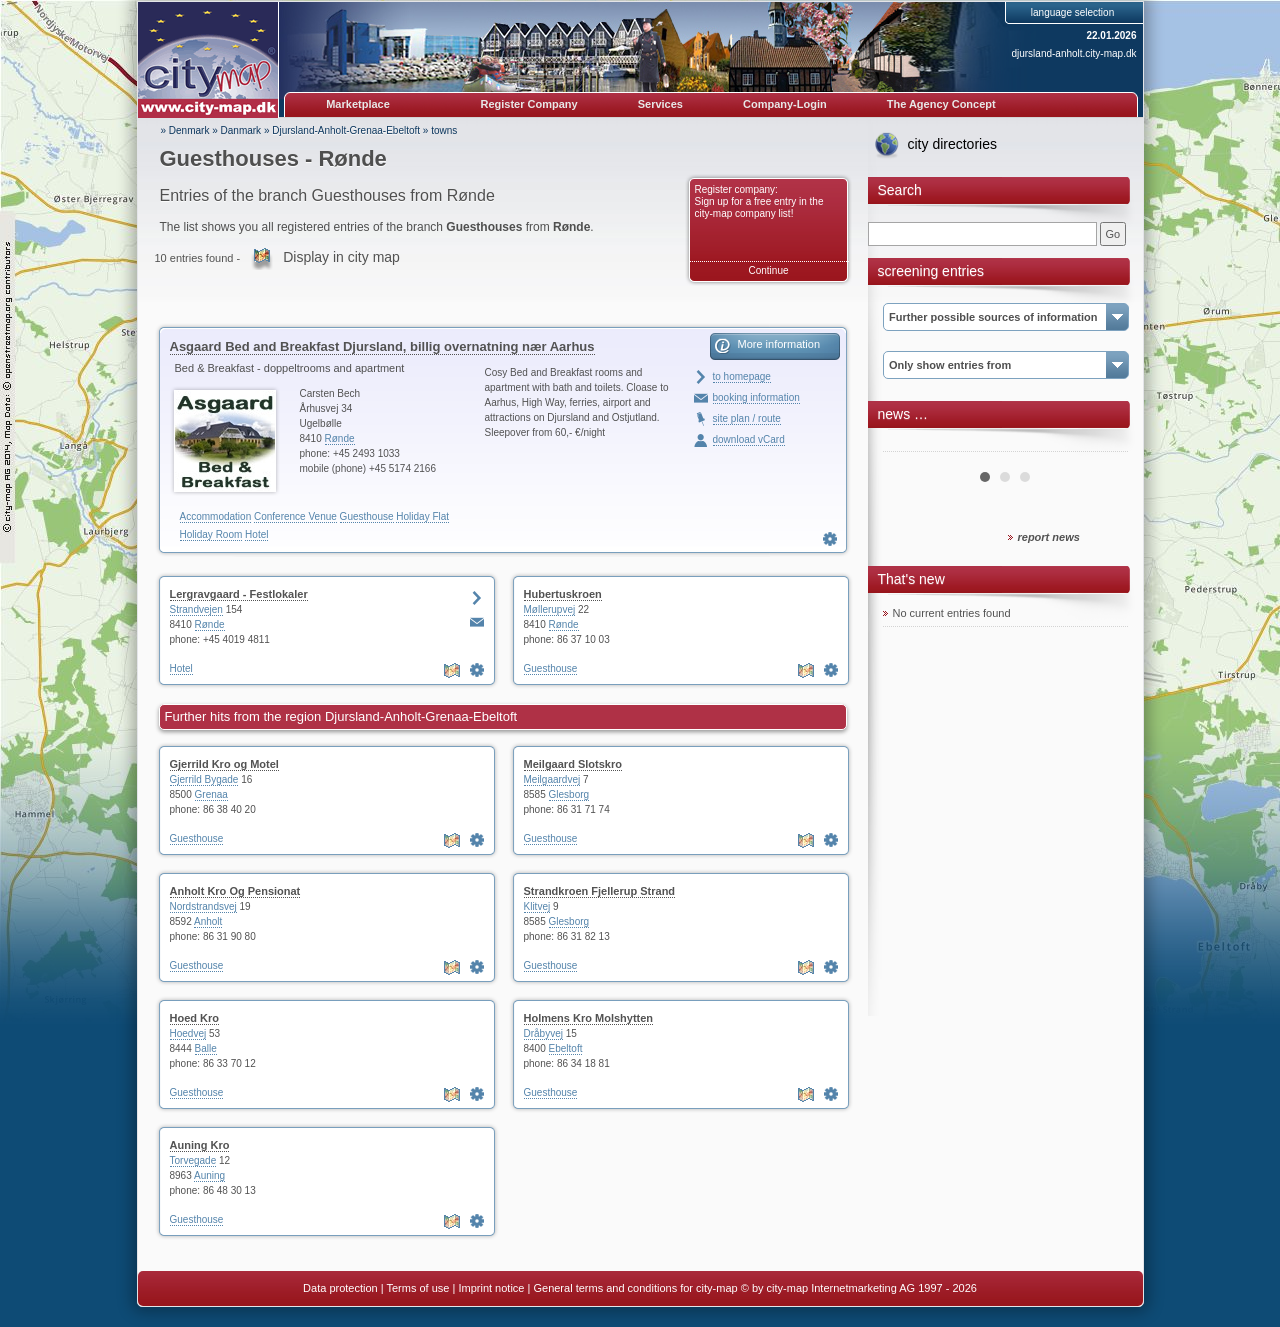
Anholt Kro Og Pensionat (235, 891)
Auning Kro (200, 1145)
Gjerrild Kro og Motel (224, 764)
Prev (909, 444)
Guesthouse (367, 516)
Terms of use (417, 1288)
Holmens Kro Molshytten (589, 1018)
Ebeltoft (566, 1048)
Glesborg (569, 794)
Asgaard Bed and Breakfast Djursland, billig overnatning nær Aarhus (382, 346)
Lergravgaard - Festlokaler (239, 594)
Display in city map (341, 257)
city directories (952, 144)
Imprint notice (491, 1288)
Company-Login (785, 104)
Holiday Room (211, 534)
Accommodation (216, 516)
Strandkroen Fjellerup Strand (600, 891)
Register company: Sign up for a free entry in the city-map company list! (759, 201)
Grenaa (211, 794)
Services (660, 104)
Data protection (340, 1288)
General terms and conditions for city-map (635, 1288)
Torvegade (193, 1160)
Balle (206, 1048)
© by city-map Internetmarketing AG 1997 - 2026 (859, 1288)
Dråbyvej (543, 1033)
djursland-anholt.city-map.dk (1073, 53)
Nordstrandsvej (203, 906)
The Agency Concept (941, 104)
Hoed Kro (195, 1018)
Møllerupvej (550, 609)
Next (1102, 444)
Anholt (208, 921)
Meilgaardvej (552, 779)
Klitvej (537, 906)
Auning (209, 1175)
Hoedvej (188, 1033)
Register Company (529, 104)
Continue (768, 270)
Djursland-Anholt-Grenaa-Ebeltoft (346, 130)
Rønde (340, 438)
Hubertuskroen (563, 594)
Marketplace (358, 104)
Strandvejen (196, 609)
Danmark (241, 130)
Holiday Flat (422, 516)
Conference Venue (295, 516)
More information (779, 344)
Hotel (256, 534)
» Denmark (185, 130)
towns (444, 130)
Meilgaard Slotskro (573, 764)
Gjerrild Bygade (204, 779)
